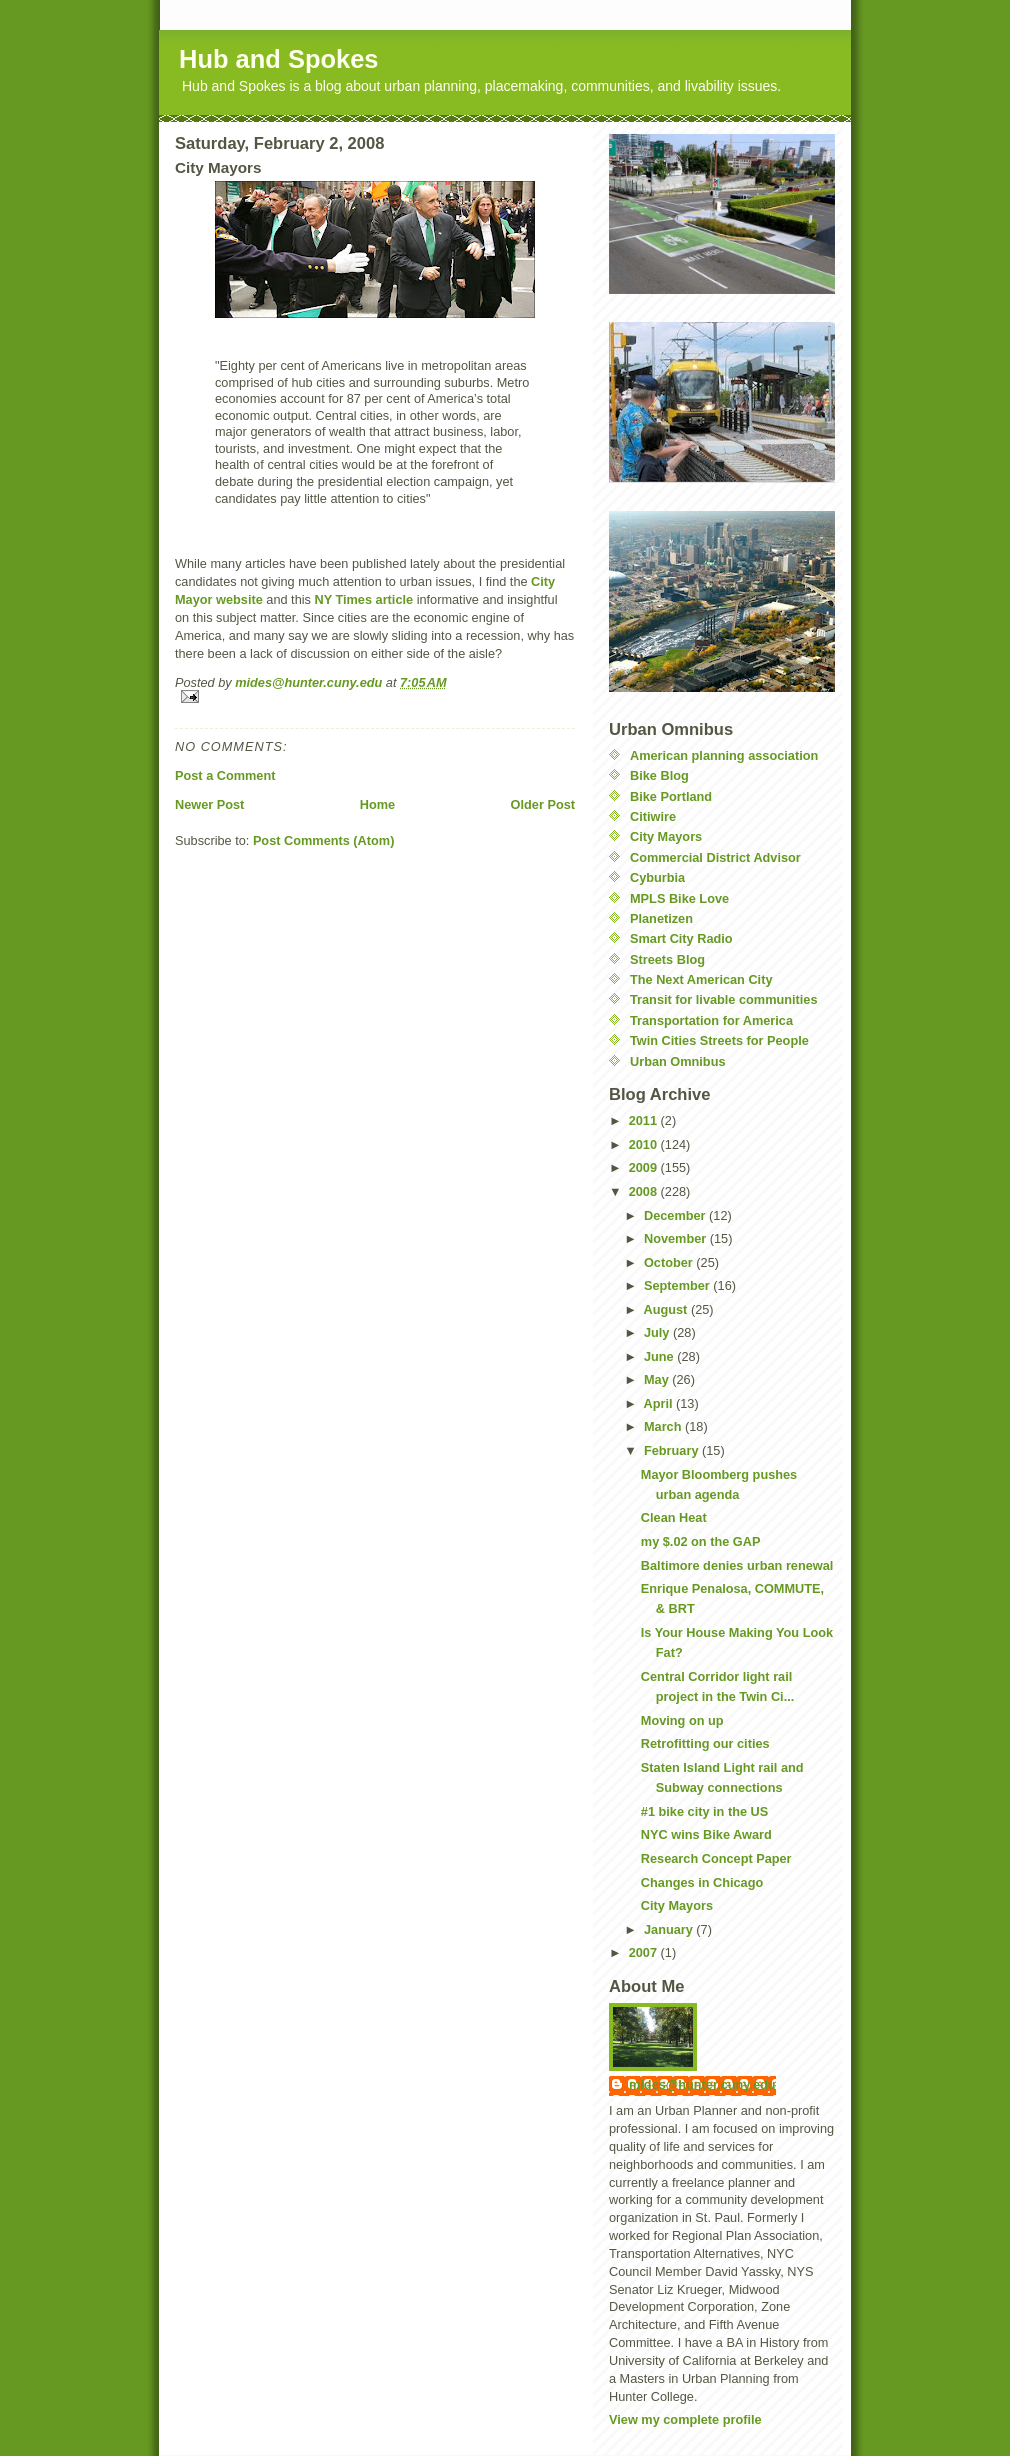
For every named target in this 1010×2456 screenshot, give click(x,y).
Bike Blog (659, 775)
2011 (645, 1120)
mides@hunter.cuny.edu (702, 2084)
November (677, 1238)
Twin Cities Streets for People (719, 1040)
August (667, 1309)
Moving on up (682, 1720)
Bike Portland (671, 796)
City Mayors (666, 836)
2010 (645, 1144)
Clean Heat (674, 1517)
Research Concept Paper (716, 1858)
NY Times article (365, 599)
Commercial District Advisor (715, 857)
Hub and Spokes (279, 59)
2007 (645, 1952)
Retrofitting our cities (705, 1743)
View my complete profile (685, 2419)
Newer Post (209, 804)
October (670, 1262)
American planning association (724, 755)
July (658, 1332)
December (676, 1215)
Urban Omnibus (678, 1061)
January (670, 1929)
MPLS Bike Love (679, 898)
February (673, 1450)
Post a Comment (225, 775)
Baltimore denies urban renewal (737, 1565)
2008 (645, 1191)
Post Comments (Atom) (324, 840)
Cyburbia (657, 877)
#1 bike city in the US (704, 1811)
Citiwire (653, 816)
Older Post (543, 804)
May (658, 1379)
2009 (645, 1167)
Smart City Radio (681, 938)
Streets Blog (667, 959)
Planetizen (661, 918)
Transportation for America (711, 1020)
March (664, 1426)
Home (377, 804)
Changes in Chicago (702, 1882)
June (660, 1356)
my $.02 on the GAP (701, 1541)
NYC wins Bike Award (706, 1834)
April (660, 1403)
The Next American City (701, 979)
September (678, 1285)
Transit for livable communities (724, 999)
